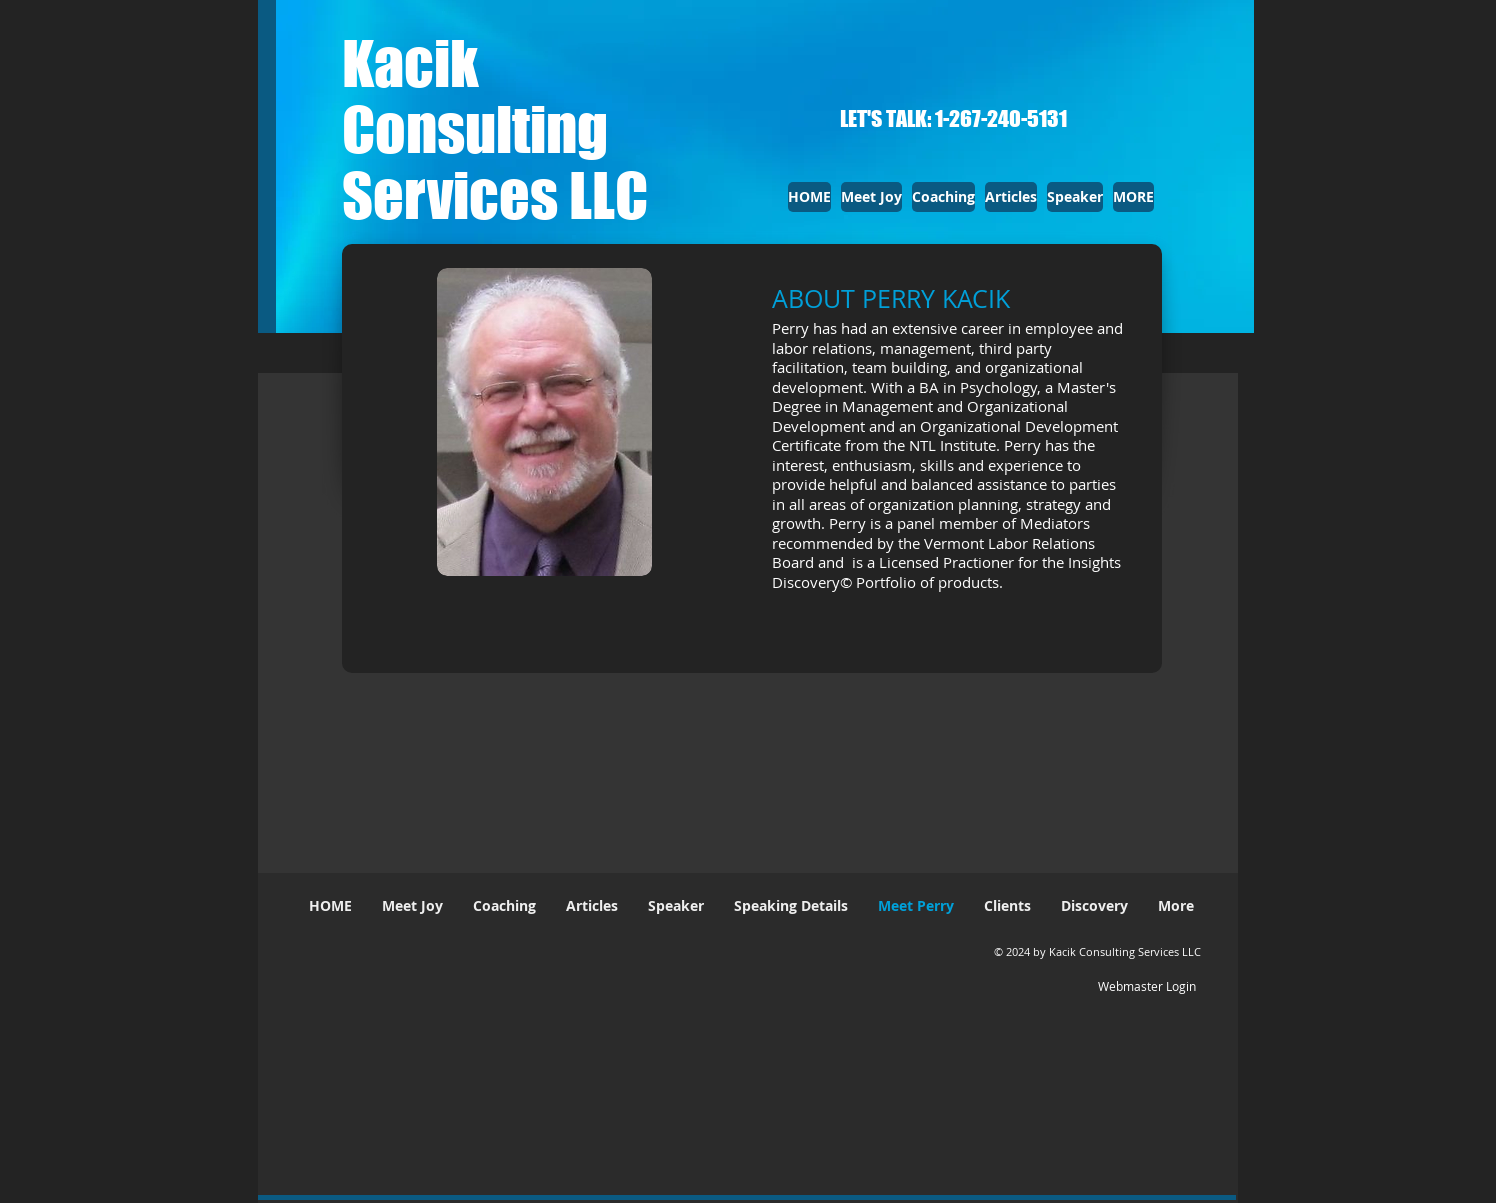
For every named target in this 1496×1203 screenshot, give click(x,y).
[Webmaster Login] (1147, 986)
